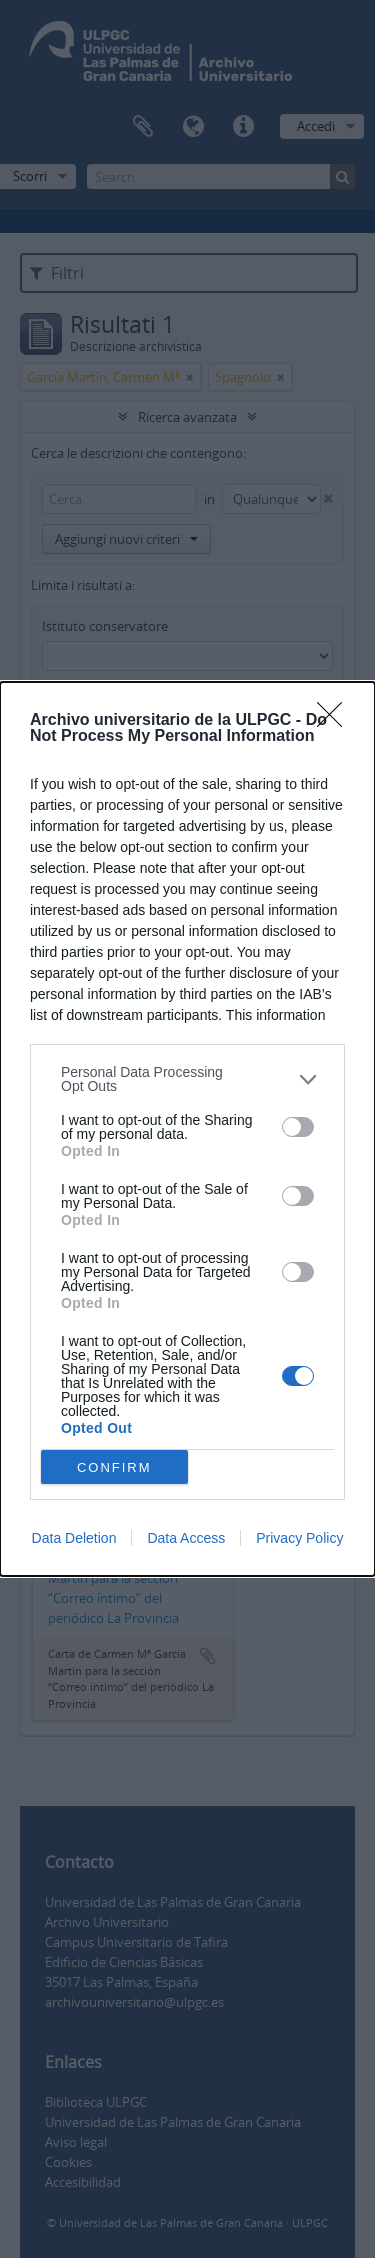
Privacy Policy (299, 1538)
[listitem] (187, 1079)
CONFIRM (114, 1466)
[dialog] (187, 1129)
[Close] (336, 721)
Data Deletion (74, 1538)
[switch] (298, 1127)
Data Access (186, 1538)
